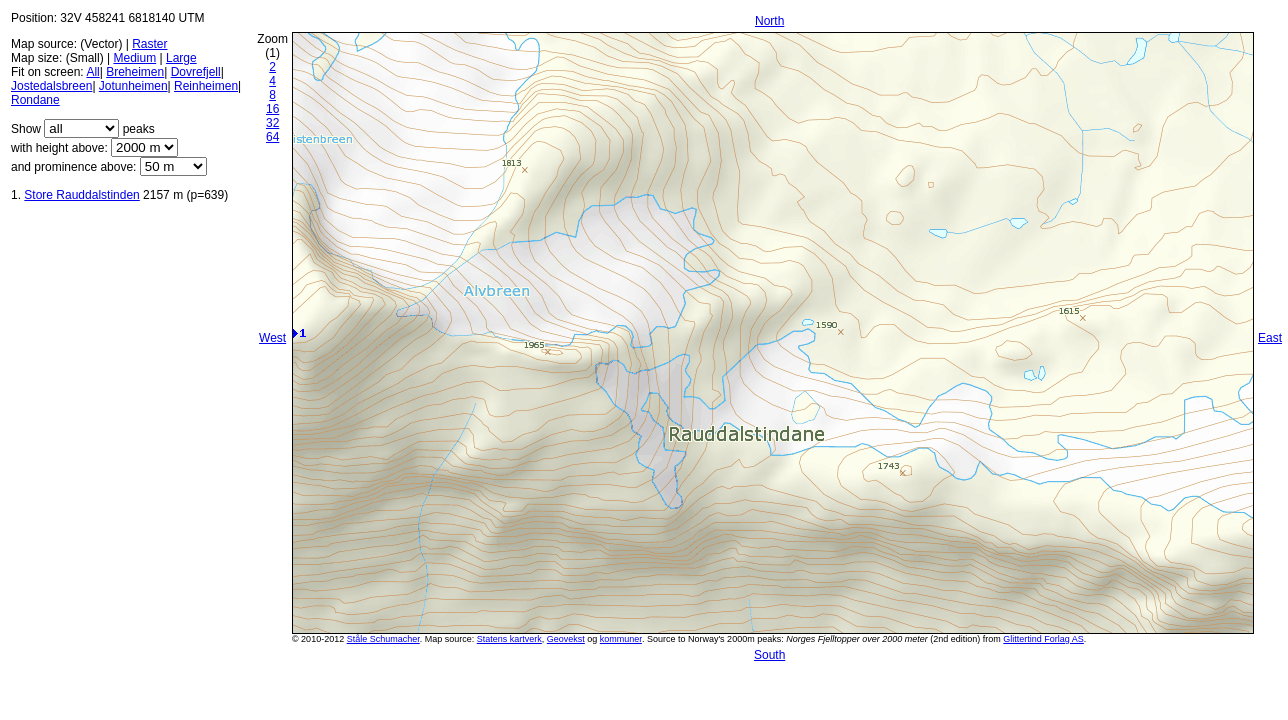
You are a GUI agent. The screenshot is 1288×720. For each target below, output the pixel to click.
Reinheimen (206, 86)
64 (272, 137)
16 (272, 109)
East (1270, 338)
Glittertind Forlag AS (1043, 639)
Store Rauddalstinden (81, 195)
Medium (134, 58)
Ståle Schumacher (383, 639)
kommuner (621, 639)
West (272, 338)
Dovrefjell (196, 72)
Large (181, 58)
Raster (149, 44)
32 (272, 123)
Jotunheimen (133, 86)
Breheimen (135, 72)
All (92, 72)
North (769, 21)
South (769, 655)
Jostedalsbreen (51, 86)
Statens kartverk (509, 639)
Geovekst (566, 639)
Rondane (35, 100)
